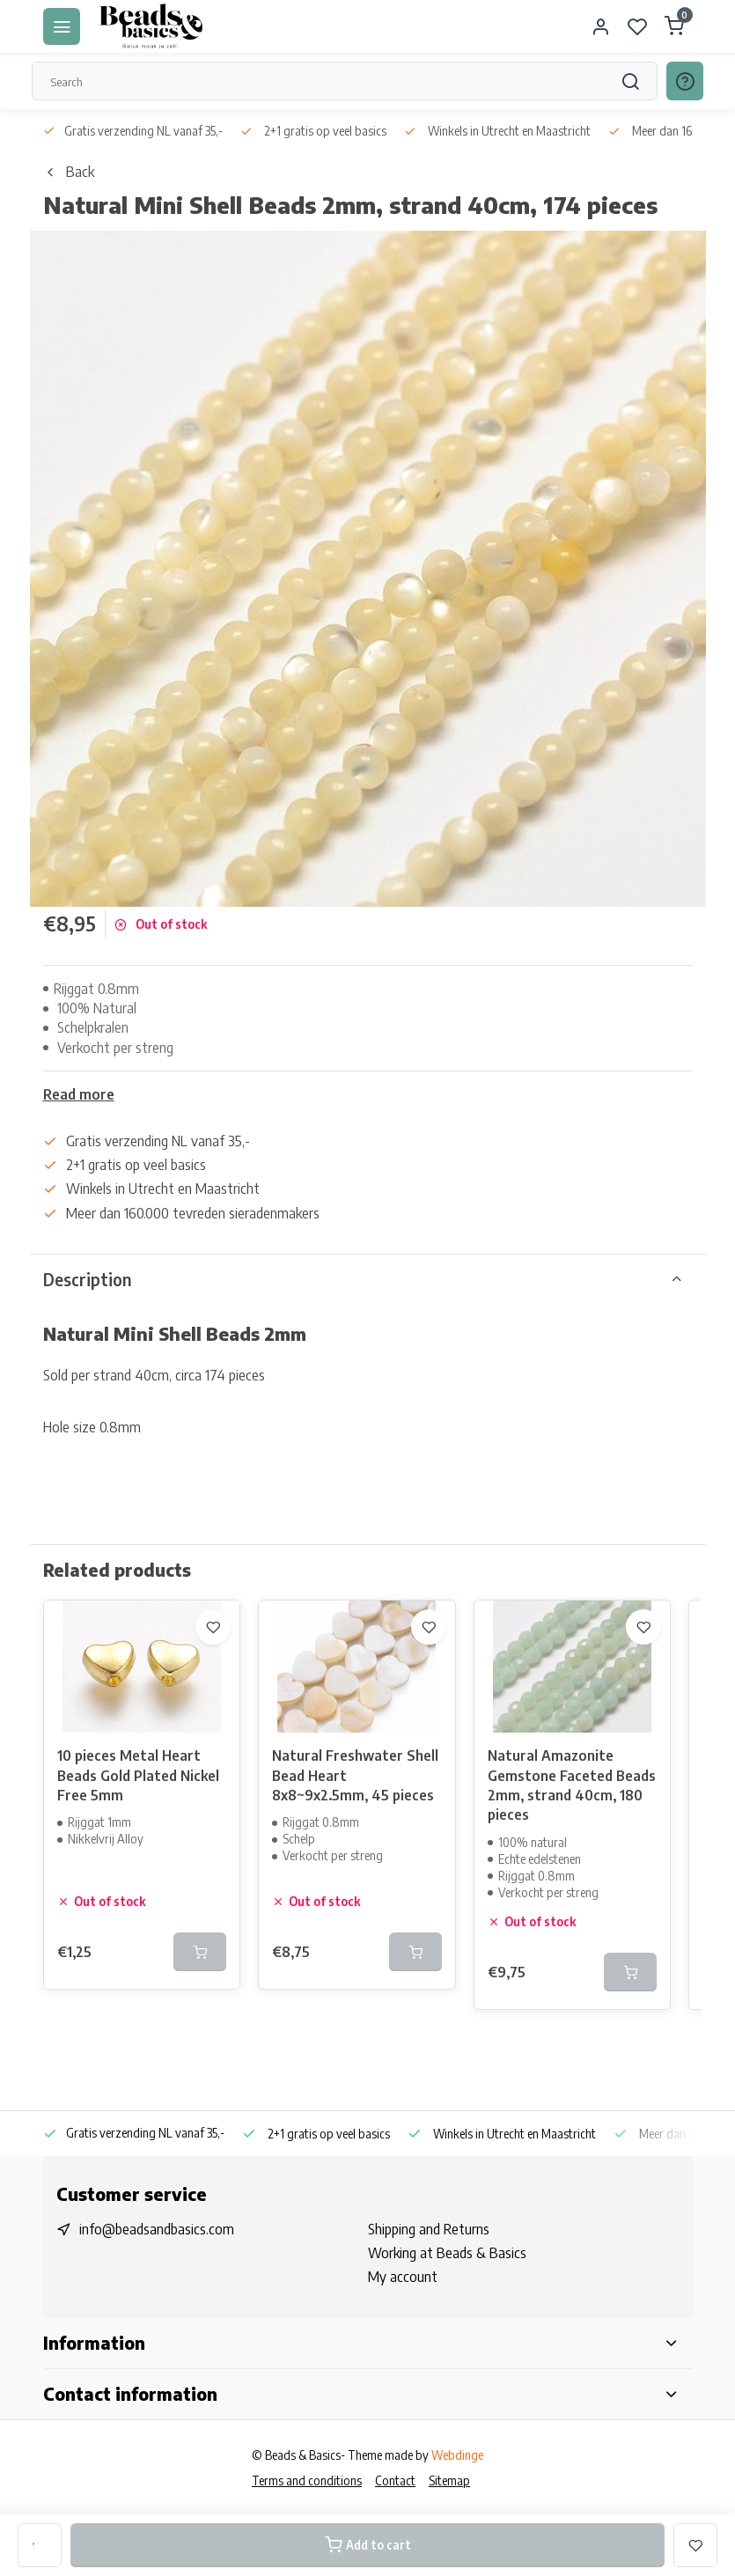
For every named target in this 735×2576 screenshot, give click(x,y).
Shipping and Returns (428, 2229)
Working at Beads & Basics (447, 2253)
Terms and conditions (307, 2480)
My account (402, 2276)
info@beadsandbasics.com (156, 2229)
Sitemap (449, 2480)
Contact (395, 2480)
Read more (78, 1094)
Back (68, 171)
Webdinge (457, 2454)
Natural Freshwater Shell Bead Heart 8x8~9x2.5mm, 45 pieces (355, 1775)
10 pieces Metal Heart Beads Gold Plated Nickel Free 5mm (138, 1775)
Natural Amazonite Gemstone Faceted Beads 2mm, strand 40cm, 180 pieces (572, 1785)
